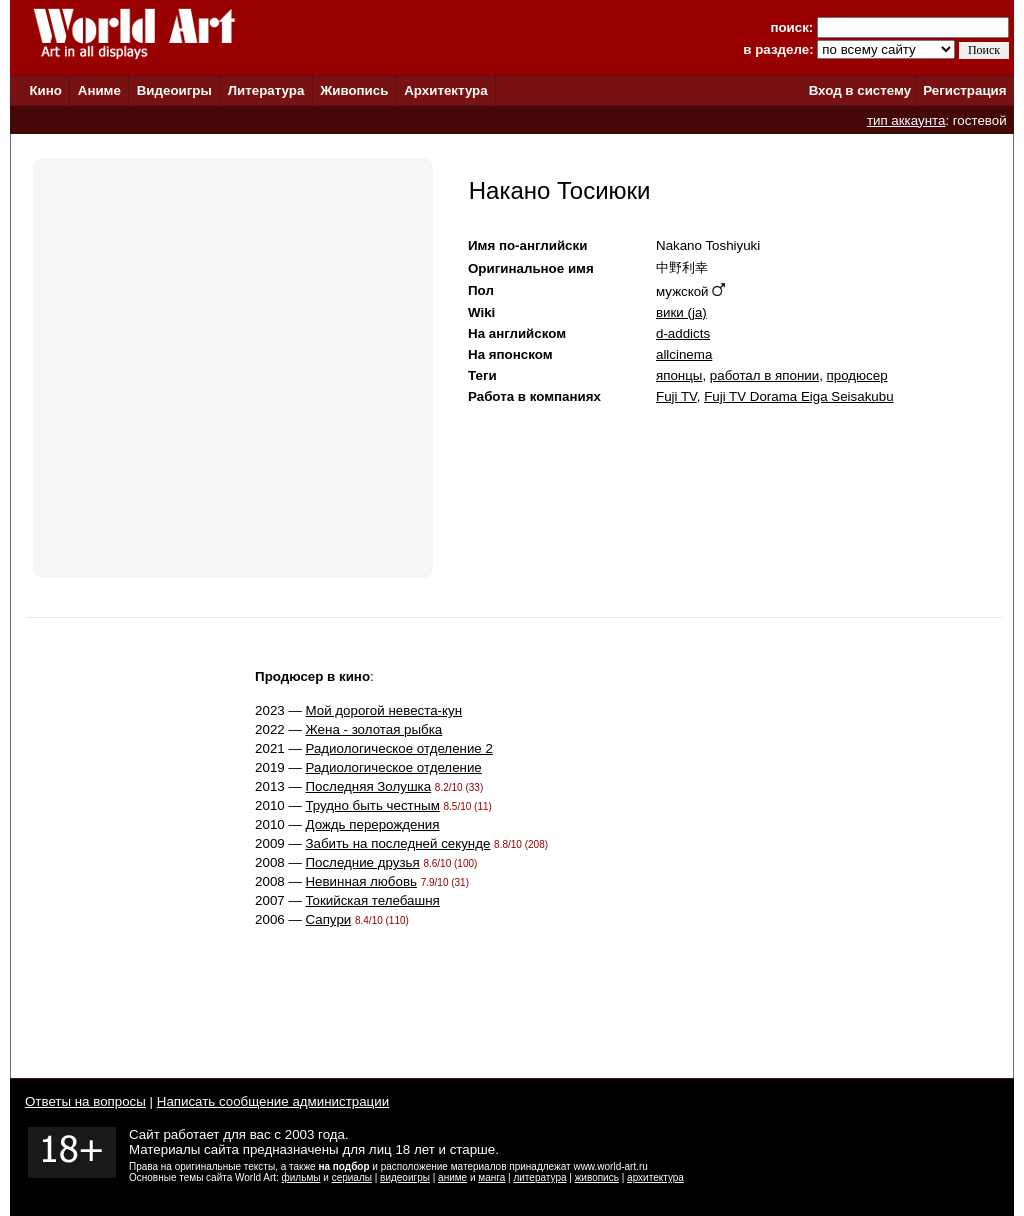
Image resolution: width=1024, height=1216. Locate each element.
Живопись (354, 90)
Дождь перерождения (372, 824)
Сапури (328, 919)
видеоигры (405, 1177)
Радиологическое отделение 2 (398, 748)
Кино (45, 90)
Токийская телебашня (372, 900)
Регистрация (964, 90)
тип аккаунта (906, 120)
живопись (597, 1177)
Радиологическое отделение (393, 767)
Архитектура (445, 90)
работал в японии (764, 375)
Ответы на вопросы (85, 1101)
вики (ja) (681, 312)
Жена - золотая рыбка (373, 729)
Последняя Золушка (368, 786)
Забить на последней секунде (397, 843)
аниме (452, 1177)
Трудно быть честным (372, 805)
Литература (266, 90)
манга (491, 1177)
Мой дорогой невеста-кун (383, 710)
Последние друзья (362, 862)
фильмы (301, 1177)
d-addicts (683, 333)
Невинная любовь (360, 881)
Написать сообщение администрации (273, 1101)
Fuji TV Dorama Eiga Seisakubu (798, 396)
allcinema (684, 354)
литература (539, 1177)
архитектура (655, 1177)
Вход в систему (860, 90)
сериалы (352, 1177)
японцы (679, 375)
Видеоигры (174, 90)
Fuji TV (676, 396)
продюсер (857, 375)
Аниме (99, 90)
